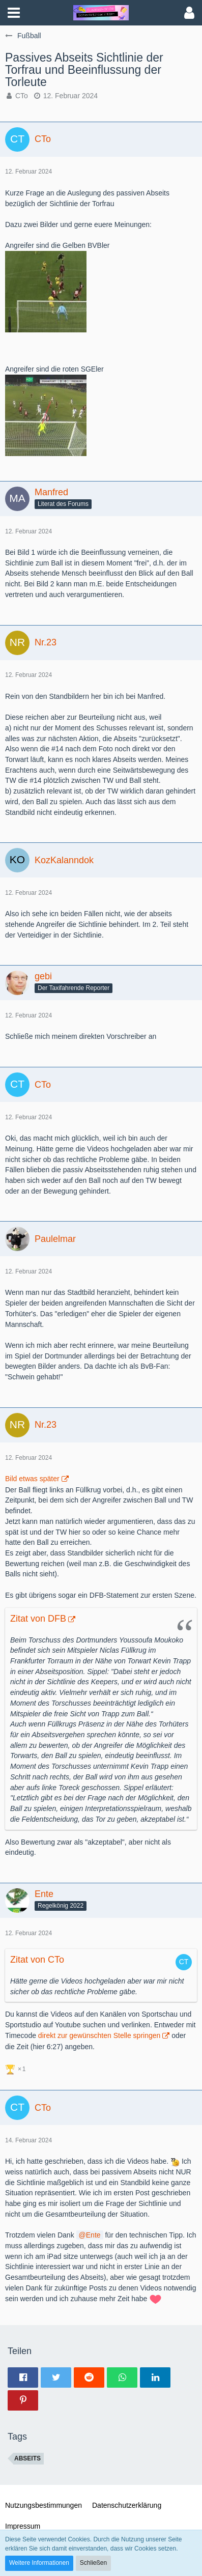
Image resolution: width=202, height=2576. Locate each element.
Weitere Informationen (39, 2562)
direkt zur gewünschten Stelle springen (99, 2035)
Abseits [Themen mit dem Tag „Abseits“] (27, 2458)
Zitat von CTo (37, 1960)
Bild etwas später (32, 1479)
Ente (93, 2235)
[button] (13, 13)
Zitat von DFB (38, 1618)
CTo (21, 96)
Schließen (93, 2562)
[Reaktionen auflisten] (16, 2068)
